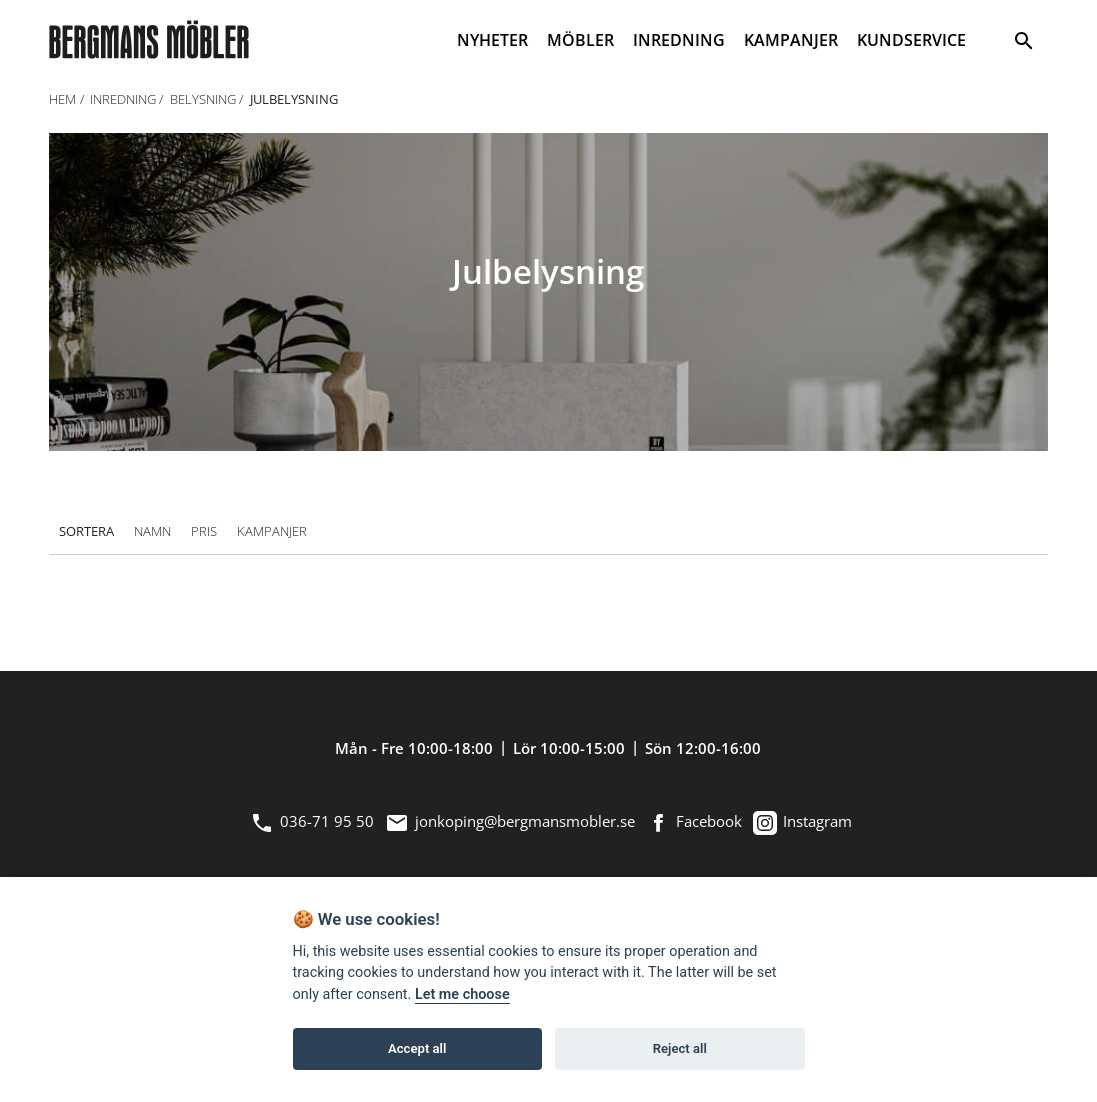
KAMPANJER (791, 40)
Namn (152, 531)
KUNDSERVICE (911, 40)
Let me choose (462, 994)
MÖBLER (580, 40)
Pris (204, 531)
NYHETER (492, 40)
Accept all (417, 1048)
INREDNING (679, 40)
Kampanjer (272, 531)
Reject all (680, 1048)
